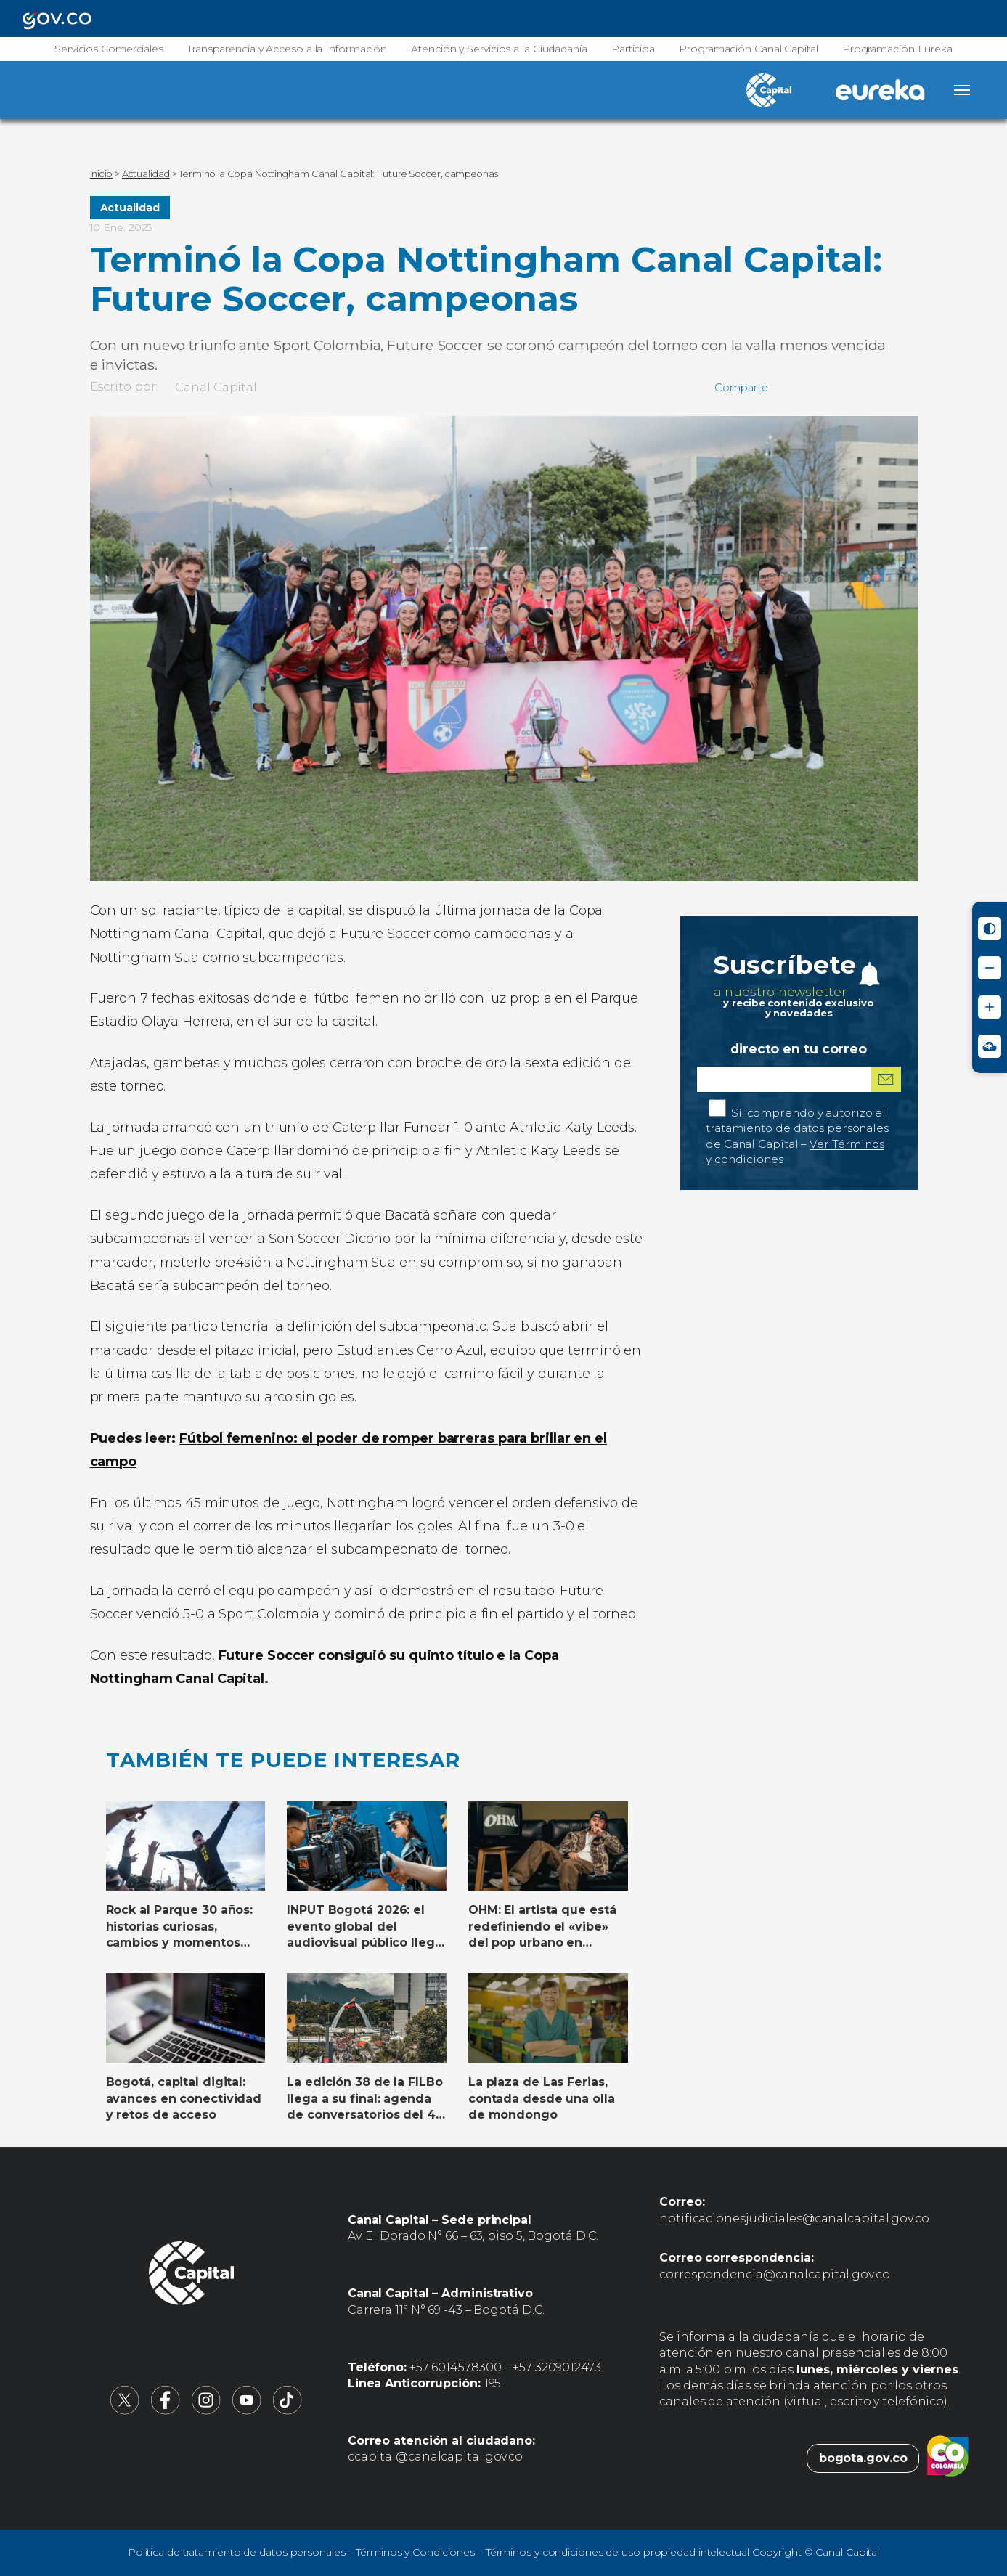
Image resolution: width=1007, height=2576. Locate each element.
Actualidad (130, 207)
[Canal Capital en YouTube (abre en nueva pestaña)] (246, 2411)
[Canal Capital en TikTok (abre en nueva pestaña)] (287, 2411)
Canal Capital (216, 387)
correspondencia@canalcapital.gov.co (774, 2274)
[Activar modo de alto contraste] (989, 928)
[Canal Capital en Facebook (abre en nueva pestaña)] (165, 2411)
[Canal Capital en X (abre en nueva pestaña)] (124, 2411)
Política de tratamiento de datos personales (237, 2552)
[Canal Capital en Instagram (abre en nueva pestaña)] (206, 2411)
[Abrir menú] (962, 90)
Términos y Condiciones (415, 2552)
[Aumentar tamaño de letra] (989, 1007)
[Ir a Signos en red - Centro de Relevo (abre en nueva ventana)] (989, 1046)
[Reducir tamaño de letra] (989, 968)
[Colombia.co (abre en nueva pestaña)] (948, 2458)
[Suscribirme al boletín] (885, 1079)
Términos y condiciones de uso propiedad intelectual (617, 2552)
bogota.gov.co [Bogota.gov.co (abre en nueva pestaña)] (863, 2458)
